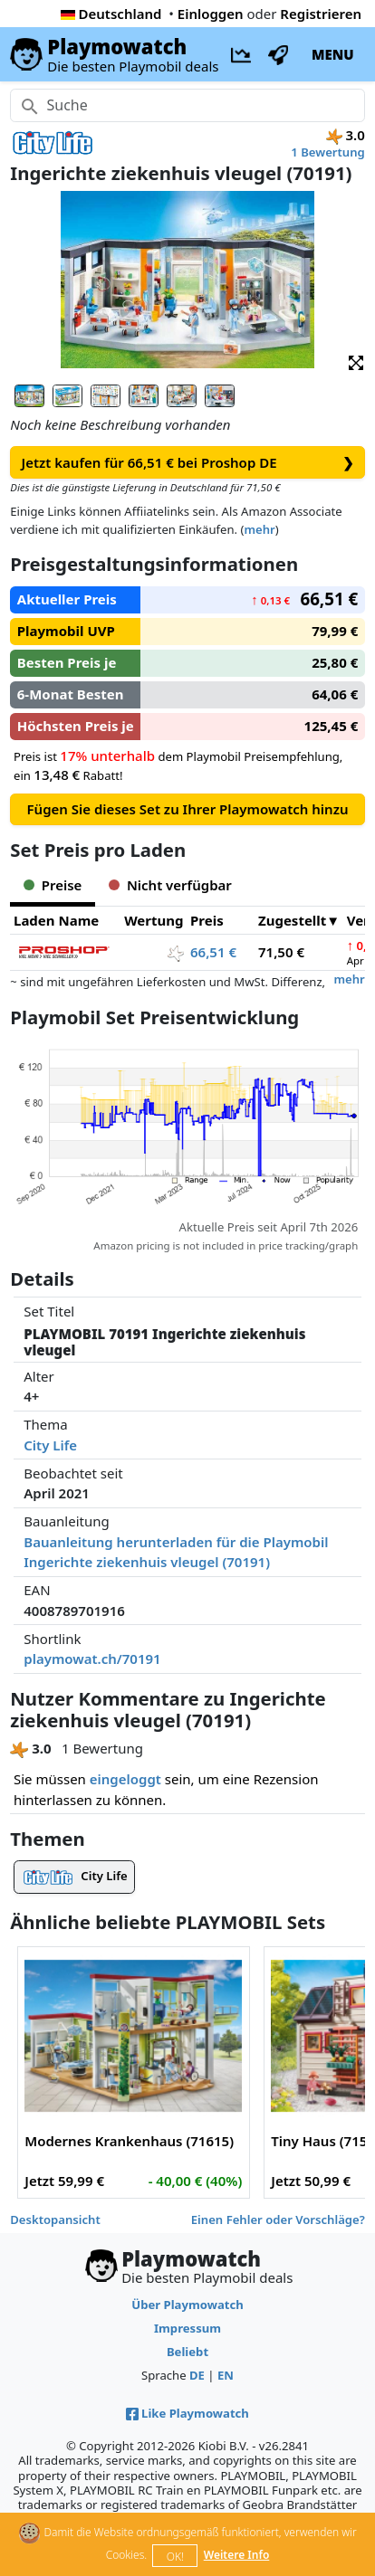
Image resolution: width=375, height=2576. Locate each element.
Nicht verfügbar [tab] (170, 885)
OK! (175, 2556)
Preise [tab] (53, 885)
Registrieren (320, 14)
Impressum (187, 2328)
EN (225, 2375)
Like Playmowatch (187, 2413)
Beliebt (187, 2351)
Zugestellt (292, 920)
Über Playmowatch (187, 2304)
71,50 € (281, 952)
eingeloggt (125, 1779)
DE (197, 2375)
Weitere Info (237, 2554)
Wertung (153, 920)
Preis (207, 920)
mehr (259, 529)
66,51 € (213, 952)
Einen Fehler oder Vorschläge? (278, 2219)
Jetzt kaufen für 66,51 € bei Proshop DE (188, 462)
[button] (356, 362)
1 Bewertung (327, 152)
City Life (50, 1445)
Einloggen (211, 14)
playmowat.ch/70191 (92, 1658)
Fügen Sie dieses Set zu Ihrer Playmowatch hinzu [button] (188, 809)
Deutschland (111, 14)
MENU (333, 54)
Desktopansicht (55, 2219)
